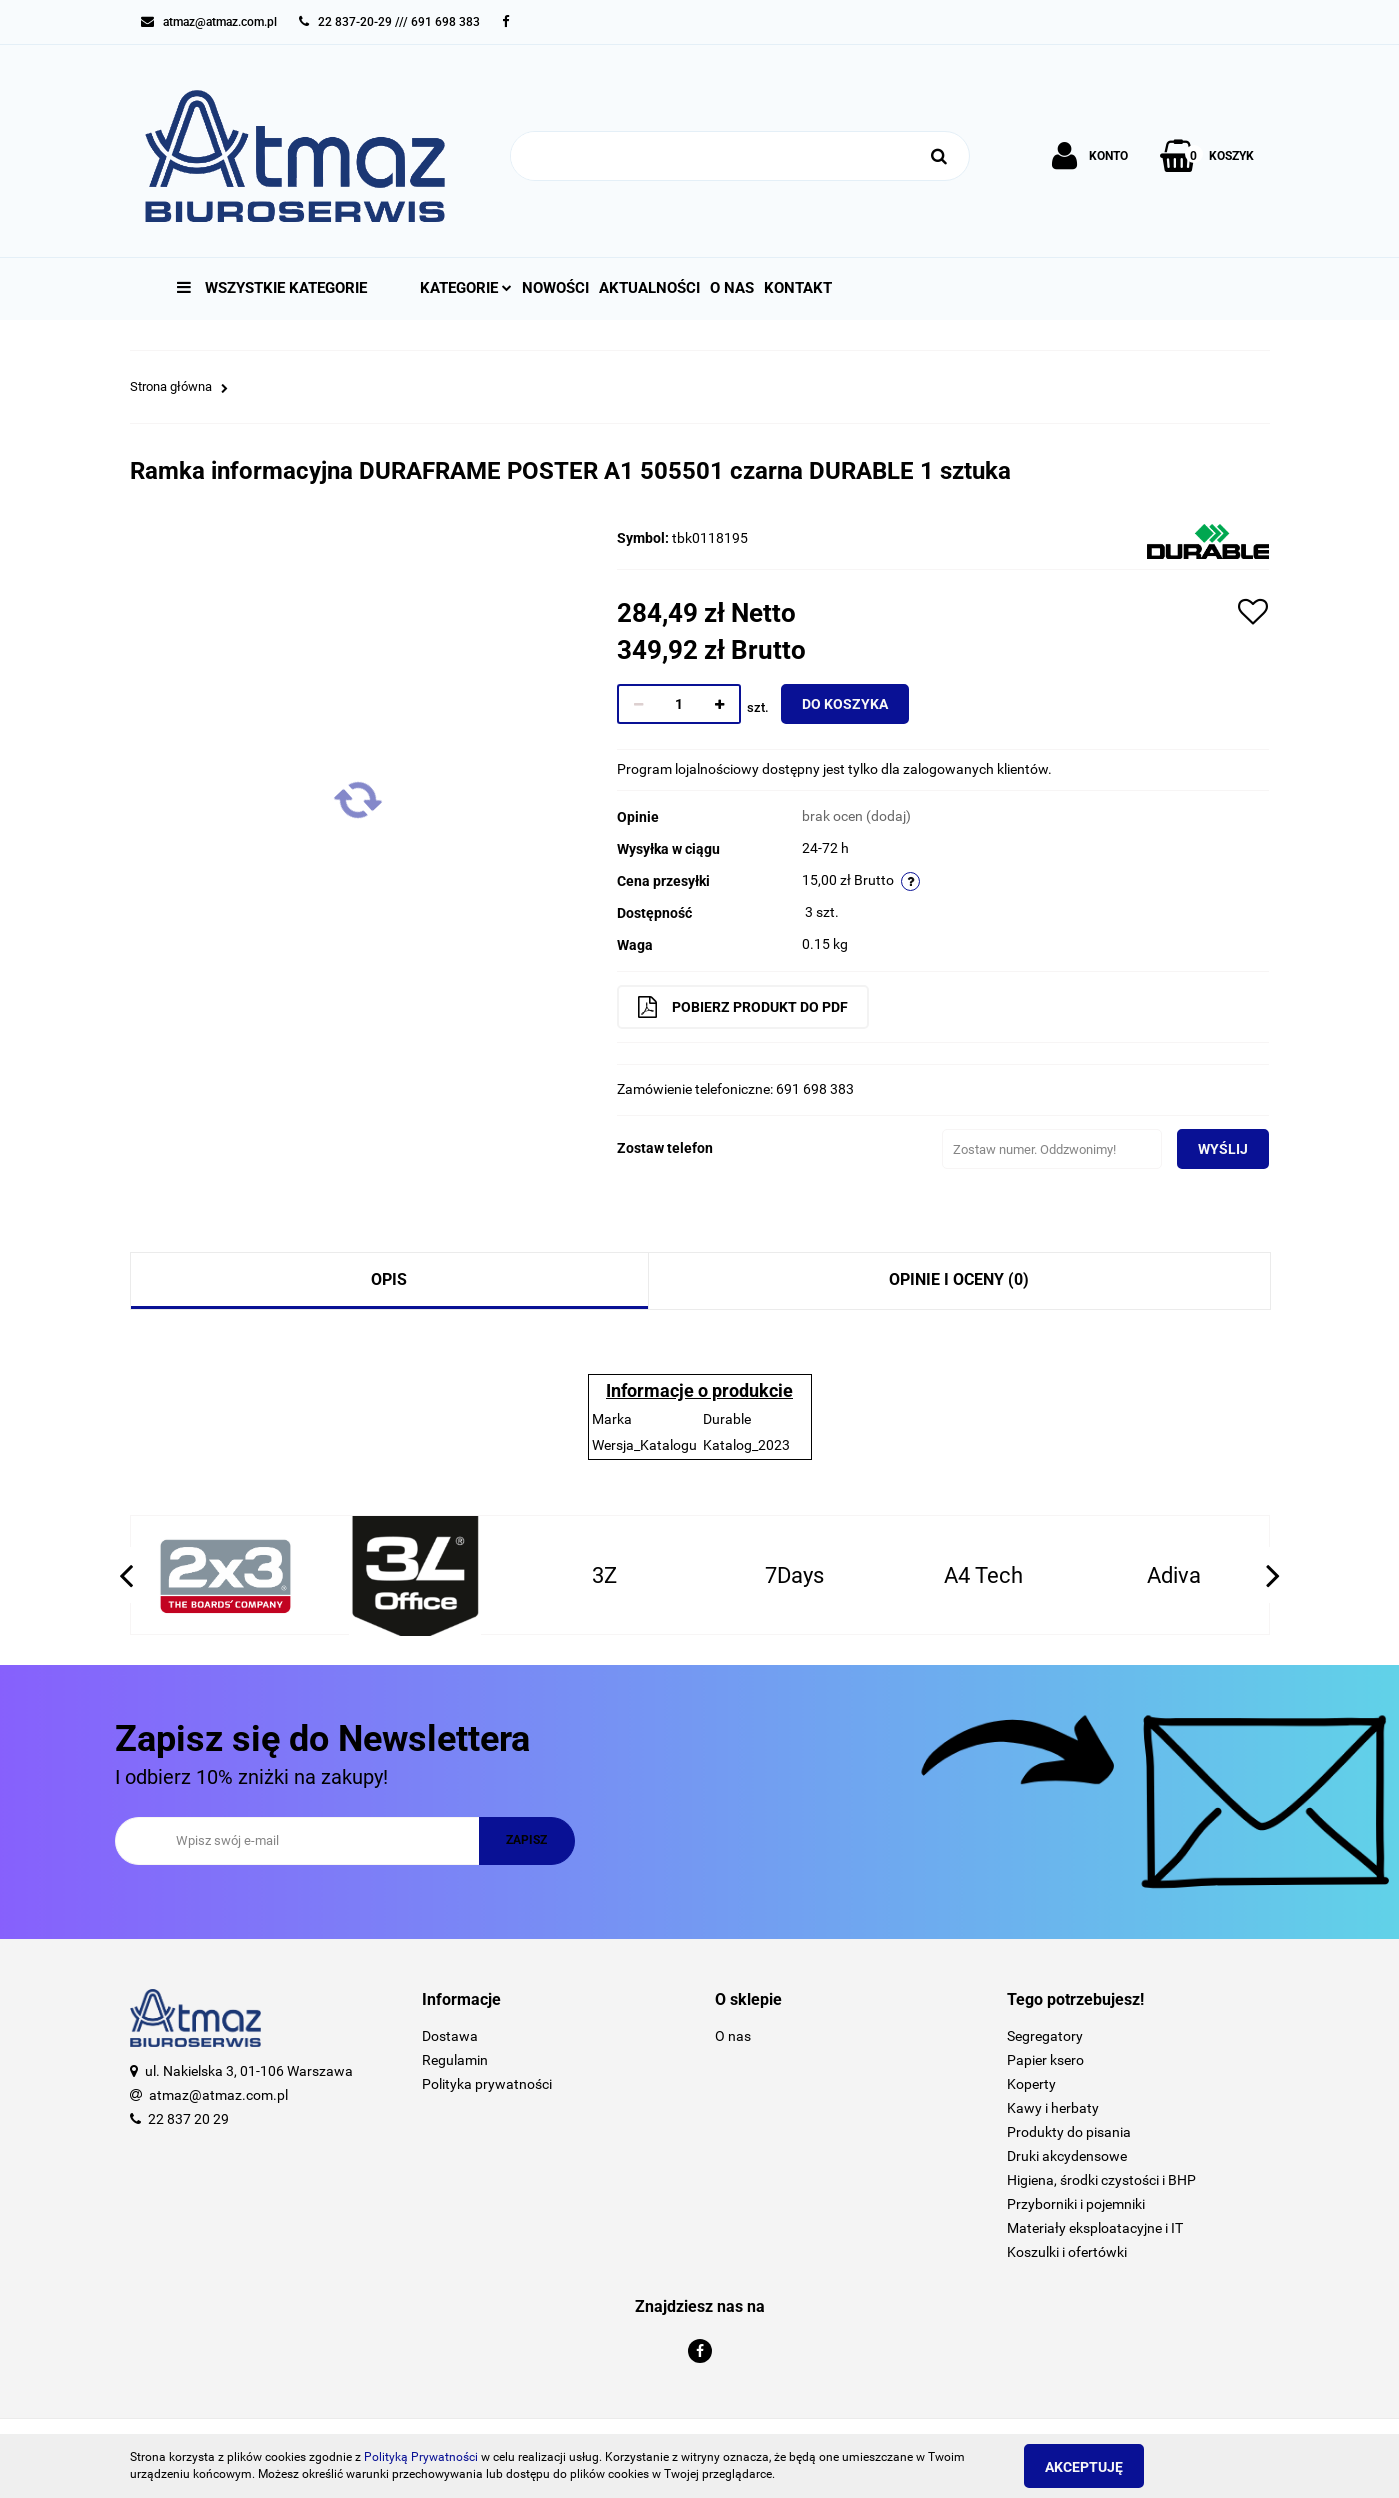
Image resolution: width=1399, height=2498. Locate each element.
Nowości (555, 288)
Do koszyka (856, 704)
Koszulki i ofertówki (1067, 2252)
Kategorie (466, 288)
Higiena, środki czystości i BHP (1101, 2180)
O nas (732, 288)
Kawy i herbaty (1053, 2108)
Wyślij (1212, 1149)
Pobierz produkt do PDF (754, 1007)
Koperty (1031, 2084)
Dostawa (450, 2036)
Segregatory (1045, 2036)
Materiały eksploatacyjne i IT (1095, 2228)
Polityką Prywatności (421, 2457)
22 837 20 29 (188, 2119)
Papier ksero (1045, 2060)
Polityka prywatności (487, 2084)
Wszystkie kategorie (272, 288)
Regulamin (455, 2060)
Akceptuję (1095, 2467)
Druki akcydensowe (1067, 2156)
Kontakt (798, 288)
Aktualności (649, 288)
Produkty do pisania (1069, 2132)
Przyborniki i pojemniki (1076, 2204)
